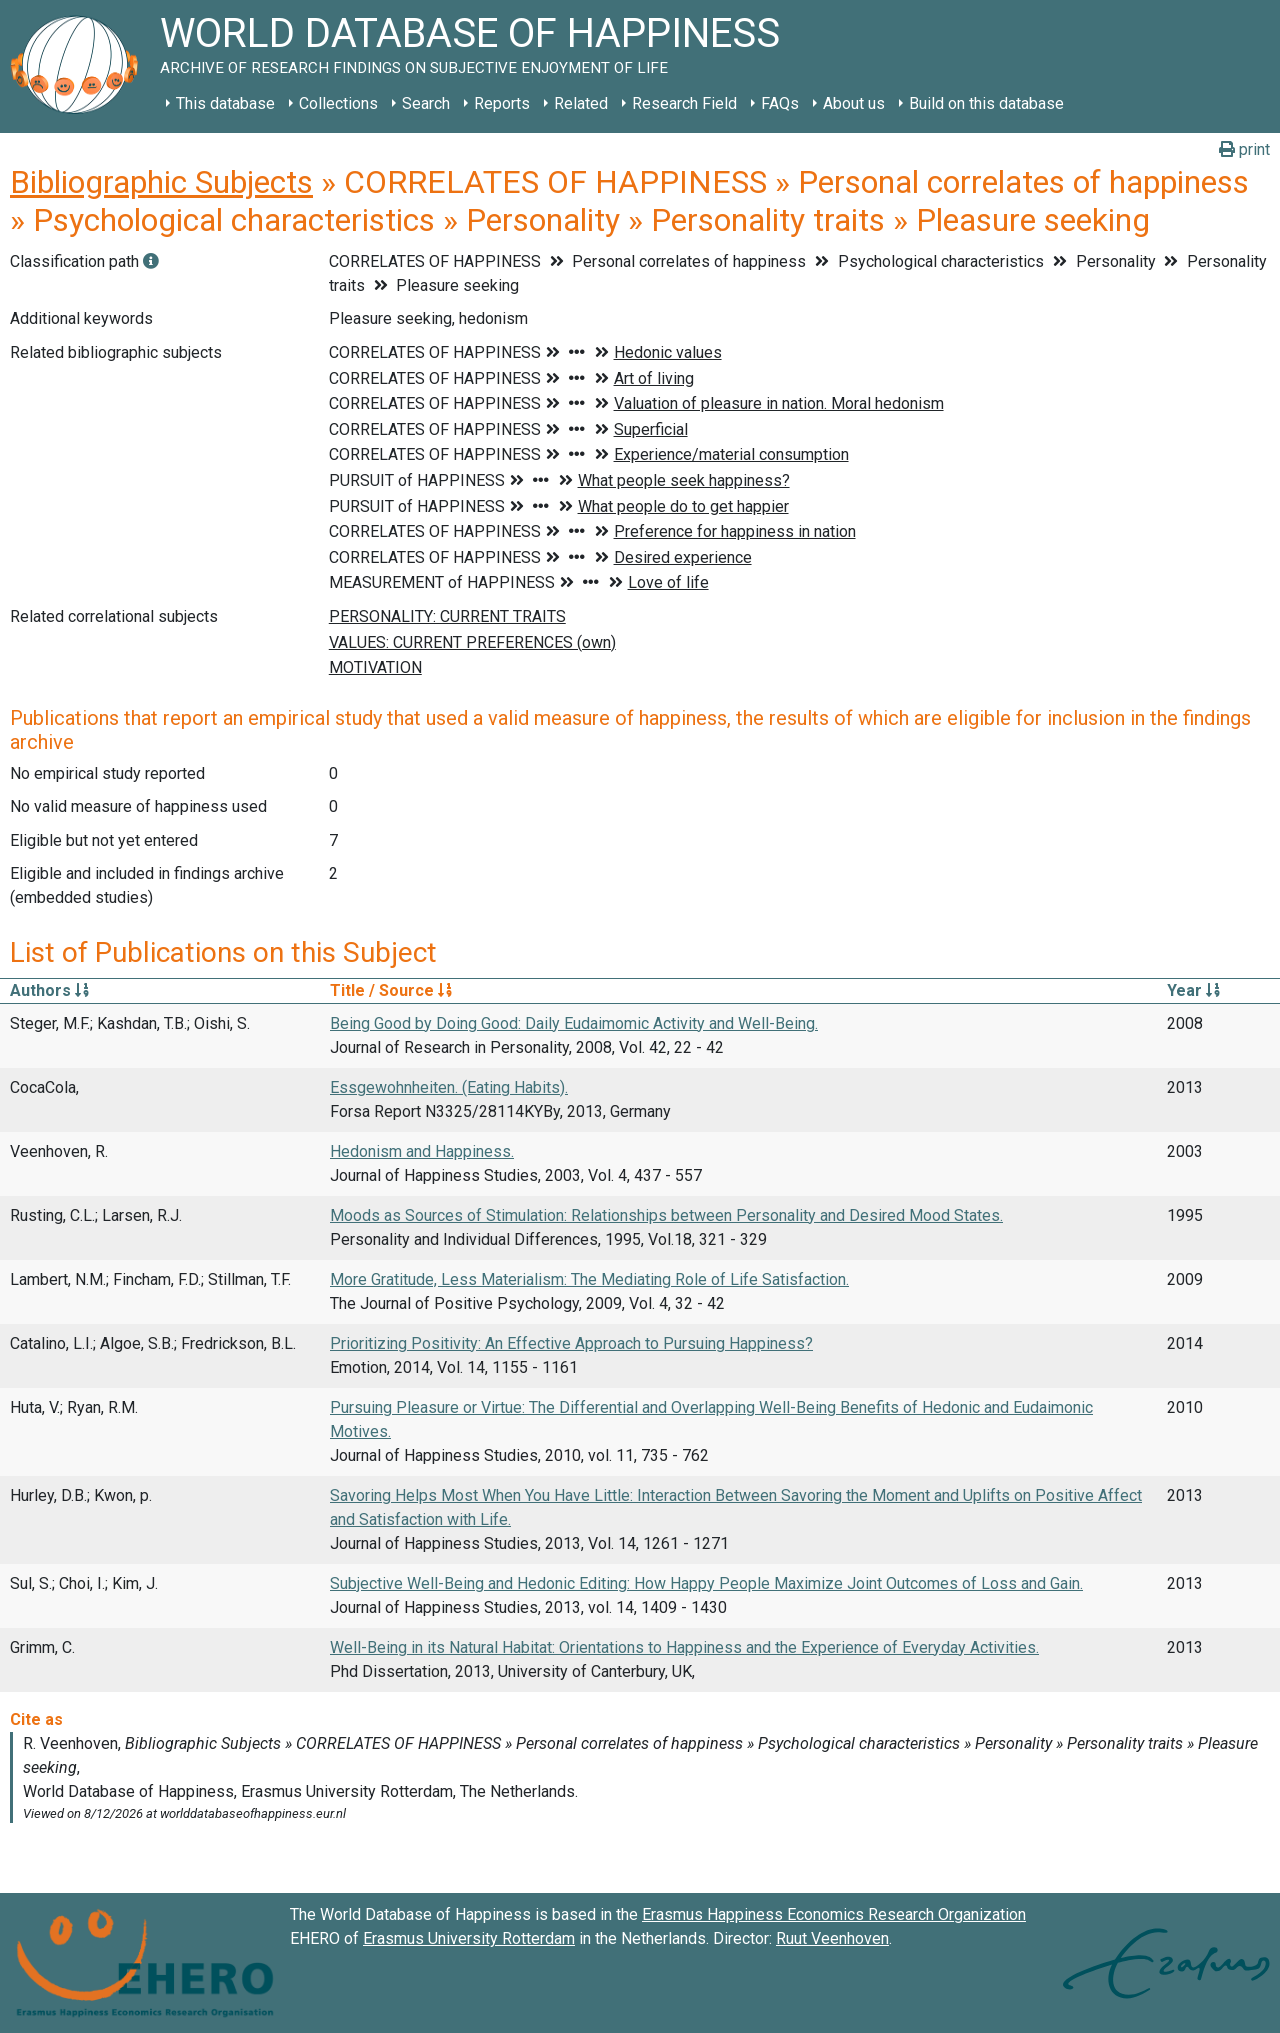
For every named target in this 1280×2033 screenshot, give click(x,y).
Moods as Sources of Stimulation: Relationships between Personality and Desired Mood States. (666, 1215)
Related (581, 103)
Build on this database (986, 103)
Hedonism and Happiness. (422, 1151)
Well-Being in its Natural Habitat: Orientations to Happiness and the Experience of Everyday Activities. (684, 1647)
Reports (502, 103)
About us (854, 103)
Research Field (684, 103)
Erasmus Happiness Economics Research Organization (834, 1914)
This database (225, 103)
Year (1193, 990)
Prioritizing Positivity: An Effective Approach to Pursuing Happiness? (571, 1343)
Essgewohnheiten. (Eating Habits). (449, 1087)
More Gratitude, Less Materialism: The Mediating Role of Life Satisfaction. (589, 1279)
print (1244, 149)
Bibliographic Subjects (161, 182)
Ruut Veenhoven (832, 1938)
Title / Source (391, 990)
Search (426, 103)
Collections (338, 103)
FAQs (780, 103)
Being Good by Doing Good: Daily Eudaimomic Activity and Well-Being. (574, 1023)
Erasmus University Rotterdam (469, 1938)
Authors (49, 990)
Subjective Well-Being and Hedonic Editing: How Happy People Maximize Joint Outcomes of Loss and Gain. (706, 1583)
